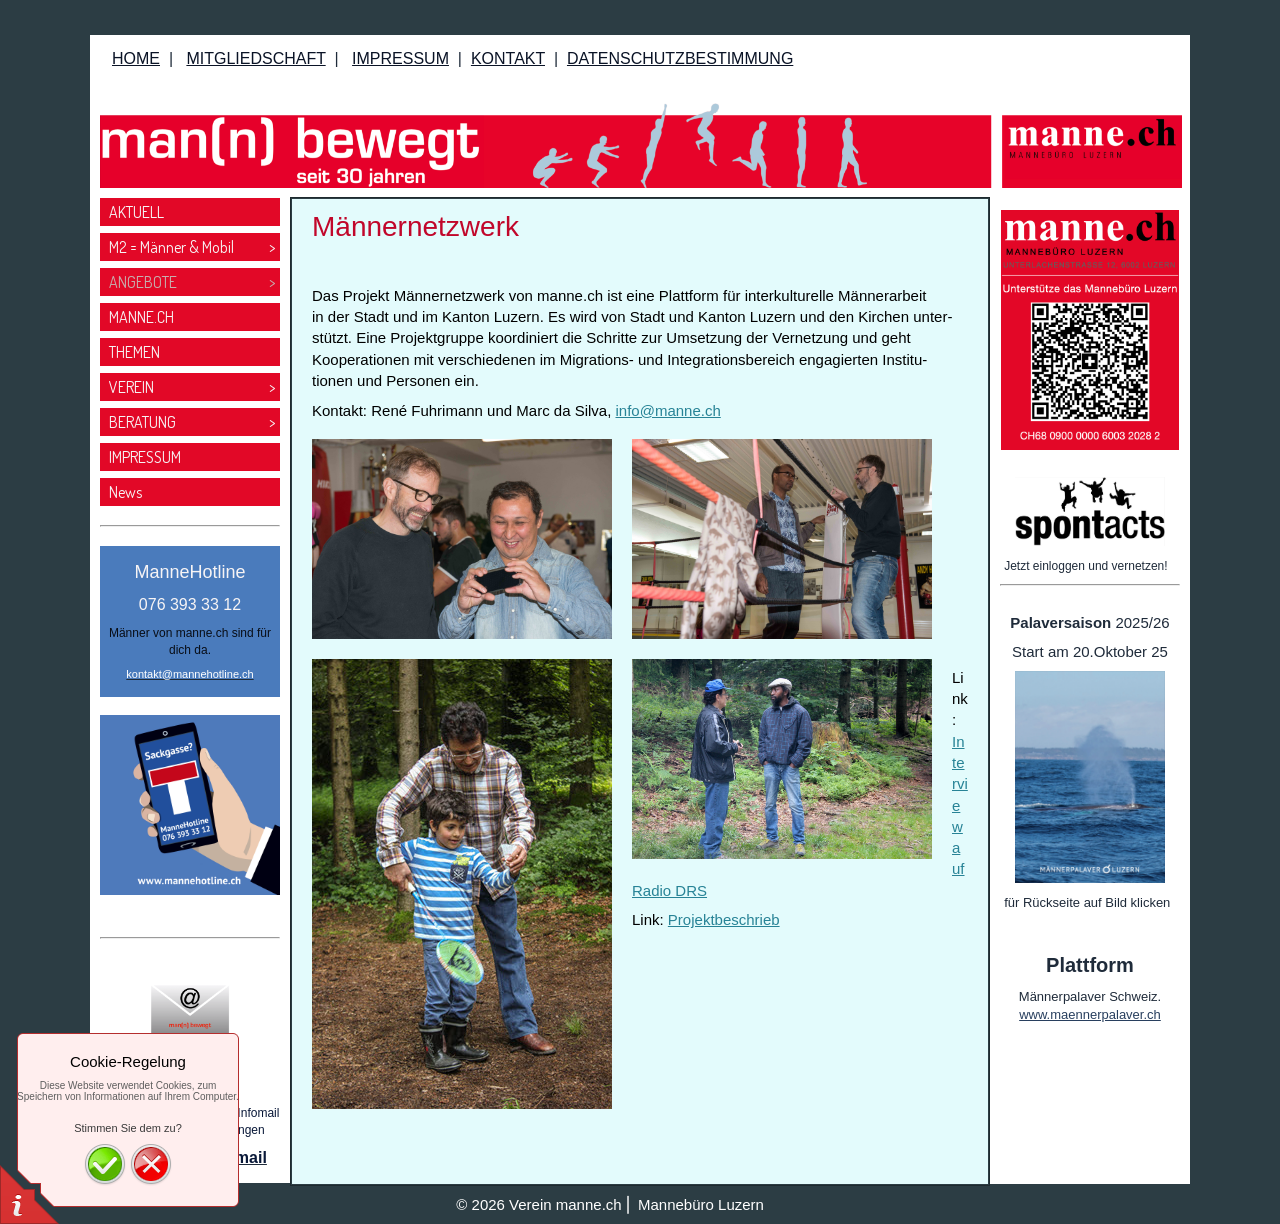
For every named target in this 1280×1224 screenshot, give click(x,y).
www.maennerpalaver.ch (1090, 1014)
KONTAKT (508, 58)
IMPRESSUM (400, 58)
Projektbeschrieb (724, 919)
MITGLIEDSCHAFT (255, 58)
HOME (136, 58)
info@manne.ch (668, 410)
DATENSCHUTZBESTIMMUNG (680, 58)
